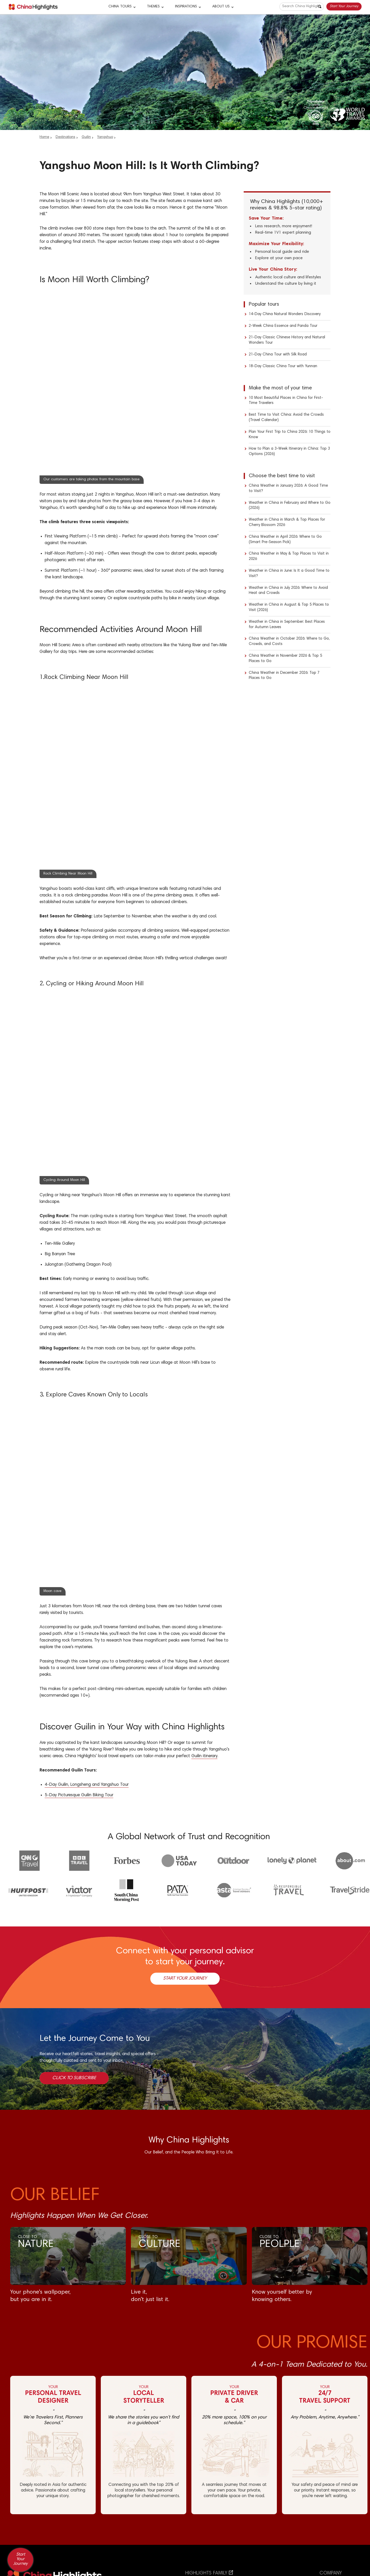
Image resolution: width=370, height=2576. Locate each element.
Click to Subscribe (74, 2078)
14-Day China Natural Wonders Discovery (284, 314)
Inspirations (186, 6)
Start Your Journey (344, 6)
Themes (153, 6)
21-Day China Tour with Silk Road (278, 354)
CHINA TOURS (120, 6)
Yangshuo (105, 137)
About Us (221, 6)
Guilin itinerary (204, 1756)
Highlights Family (209, 2573)
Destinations (65, 137)
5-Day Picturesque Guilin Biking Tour (79, 1795)
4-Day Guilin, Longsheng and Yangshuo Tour (87, 1785)
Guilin (86, 137)
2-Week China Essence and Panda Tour (283, 326)
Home (44, 137)
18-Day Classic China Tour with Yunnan (283, 366)
